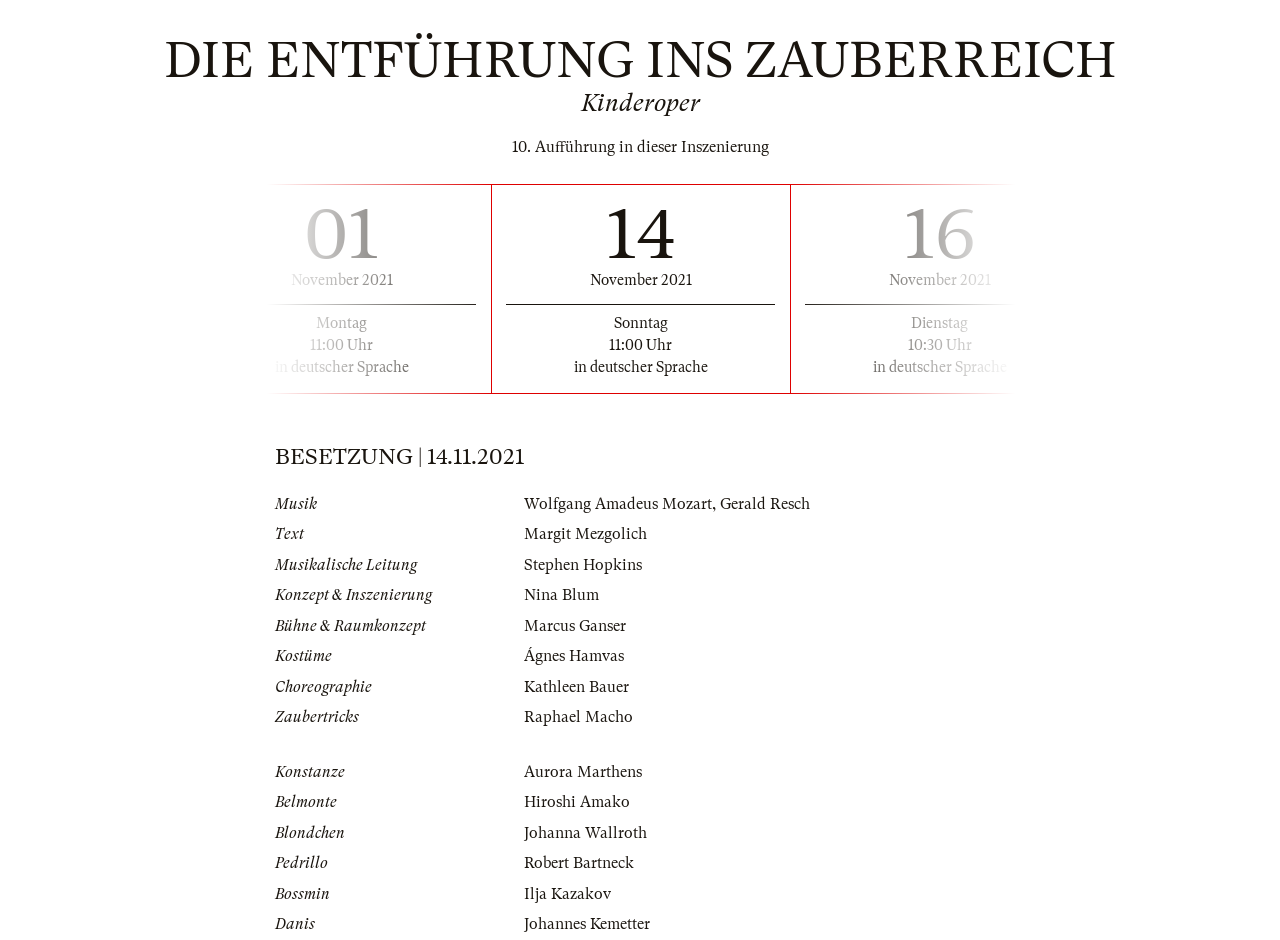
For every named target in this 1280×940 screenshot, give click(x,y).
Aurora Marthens (583, 772)
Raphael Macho (578, 717)
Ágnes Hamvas (574, 656)
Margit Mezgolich (585, 534)
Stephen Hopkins (583, 565)
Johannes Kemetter (587, 924)
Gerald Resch (765, 504)
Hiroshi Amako (577, 802)
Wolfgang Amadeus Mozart (618, 504)
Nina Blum (561, 595)
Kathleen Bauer (576, 687)
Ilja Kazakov (567, 894)
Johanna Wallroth (585, 833)
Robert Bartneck (579, 863)
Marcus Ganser (575, 626)
